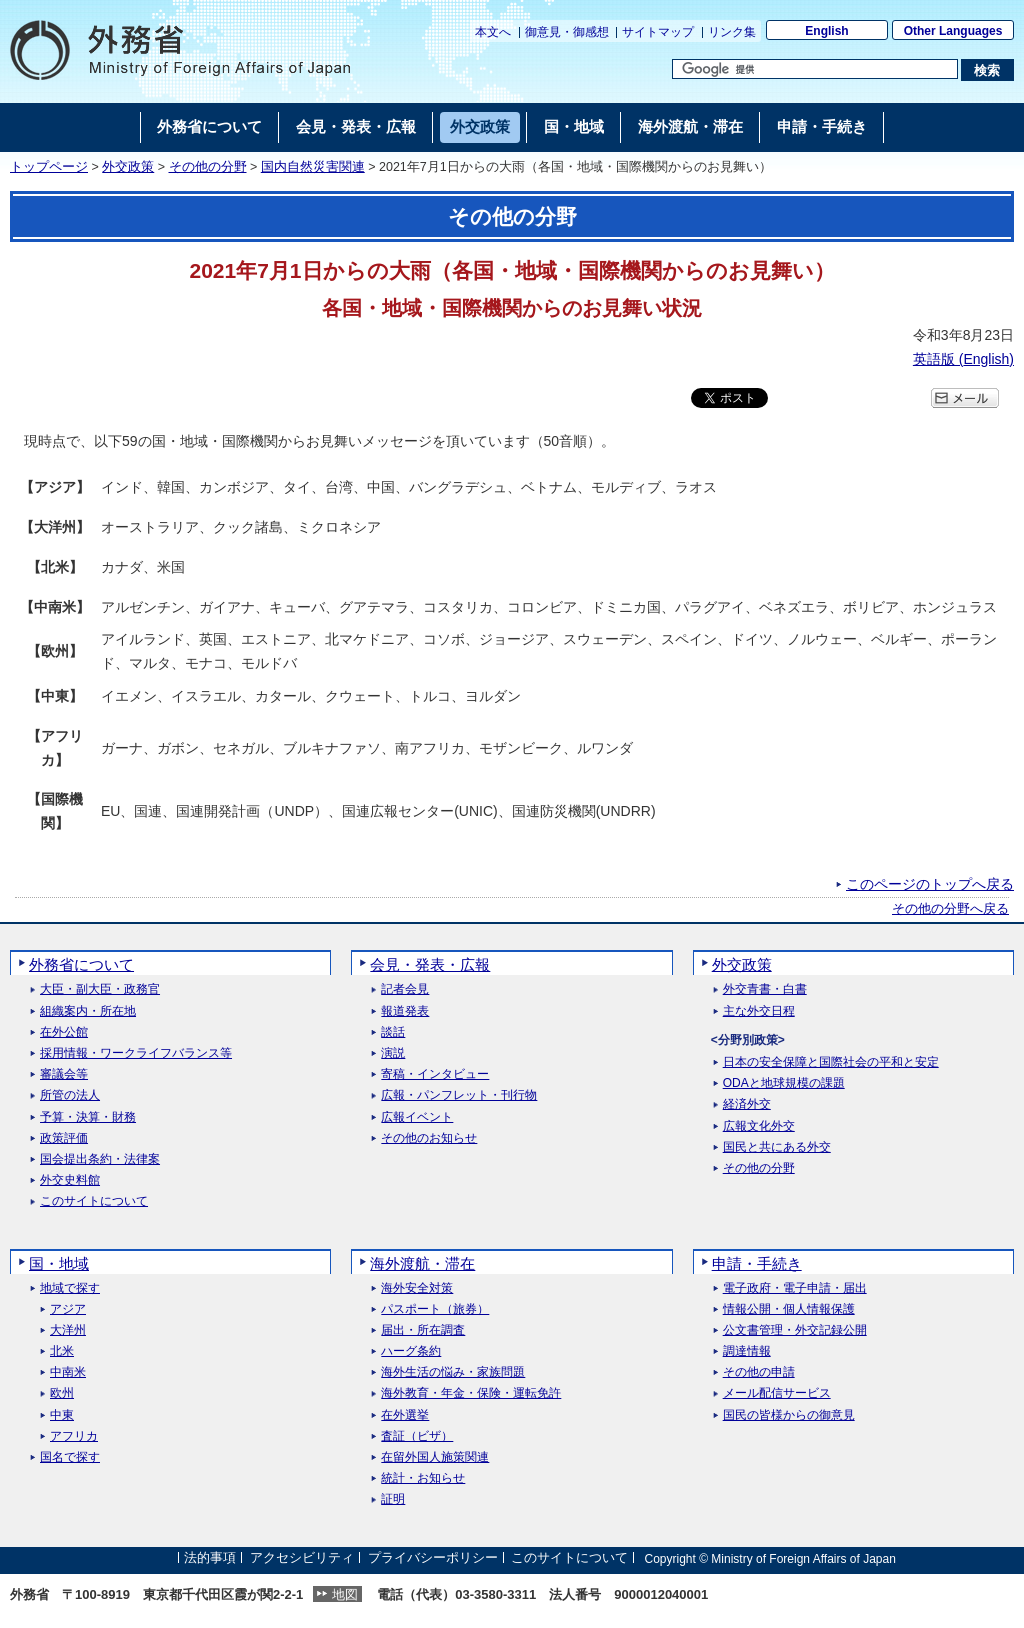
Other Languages (953, 31)
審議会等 (64, 1074)
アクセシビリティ (302, 1558)
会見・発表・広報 (430, 964)
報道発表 (405, 1011)
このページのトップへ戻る (930, 884)
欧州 (62, 1393)
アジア (68, 1309)
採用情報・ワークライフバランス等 (136, 1053)
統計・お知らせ (423, 1478)
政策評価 (64, 1138)
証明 (393, 1499)
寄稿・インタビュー (435, 1074)
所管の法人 (70, 1095)
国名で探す (70, 1457)
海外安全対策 (417, 1288)
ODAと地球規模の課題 (784, 1083)
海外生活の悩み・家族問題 (453, 1372)
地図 (345, 1594)
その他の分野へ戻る (950, 909)
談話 (393, 1032)
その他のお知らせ (429, 1138)
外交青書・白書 (765, 989)
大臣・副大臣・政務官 (100, 989)
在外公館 (64, 1032)
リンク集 (732, 32)
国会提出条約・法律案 (100, 1159)
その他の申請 (759, 1372)
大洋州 (68, 1330)
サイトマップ (658, 32)
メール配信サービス (777, 1393)
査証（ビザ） (417, 1436)
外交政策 (128, 167)
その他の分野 (208, 167)
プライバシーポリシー (433, 1558)
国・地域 (59, 1263)
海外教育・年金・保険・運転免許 (471, 1393)
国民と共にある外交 (777, 1147)
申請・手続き (757, 1263)
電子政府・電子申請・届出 (795, 1288)
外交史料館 (70, 1180)
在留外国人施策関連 (435, 1457)
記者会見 (405, 989)
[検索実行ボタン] (987, 70)
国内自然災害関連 (313, 167)
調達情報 (747, 1351)
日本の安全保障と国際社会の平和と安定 (831, 1062)
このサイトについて (94, 1201)
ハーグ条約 (411, 1351)
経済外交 (747, 1104)
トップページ (49, 167)
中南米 (68, 1372)
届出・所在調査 (423, 1330)
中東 (62, 1415)
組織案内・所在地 (88, 1011)
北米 (62, 1351)
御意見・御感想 (567, 32)
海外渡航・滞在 (422, 1263)
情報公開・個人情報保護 (789, 1309)
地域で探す (70, 1288)
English (826, 31)
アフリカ (74, 1436)
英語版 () (963, 359)
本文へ (493, 32)
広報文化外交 (759, 1126)
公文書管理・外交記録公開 (795, 1330)
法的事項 (210, 1558)
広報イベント (417, 1117)
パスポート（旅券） (435, 1309)
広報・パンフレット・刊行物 (459, 1095)
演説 (393, 1053)
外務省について (81, 964)
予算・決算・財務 (88, 1117)
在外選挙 (405, 1415)
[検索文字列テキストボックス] (815, 69)
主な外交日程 (759, 1011)
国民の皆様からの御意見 (789, 1415)
